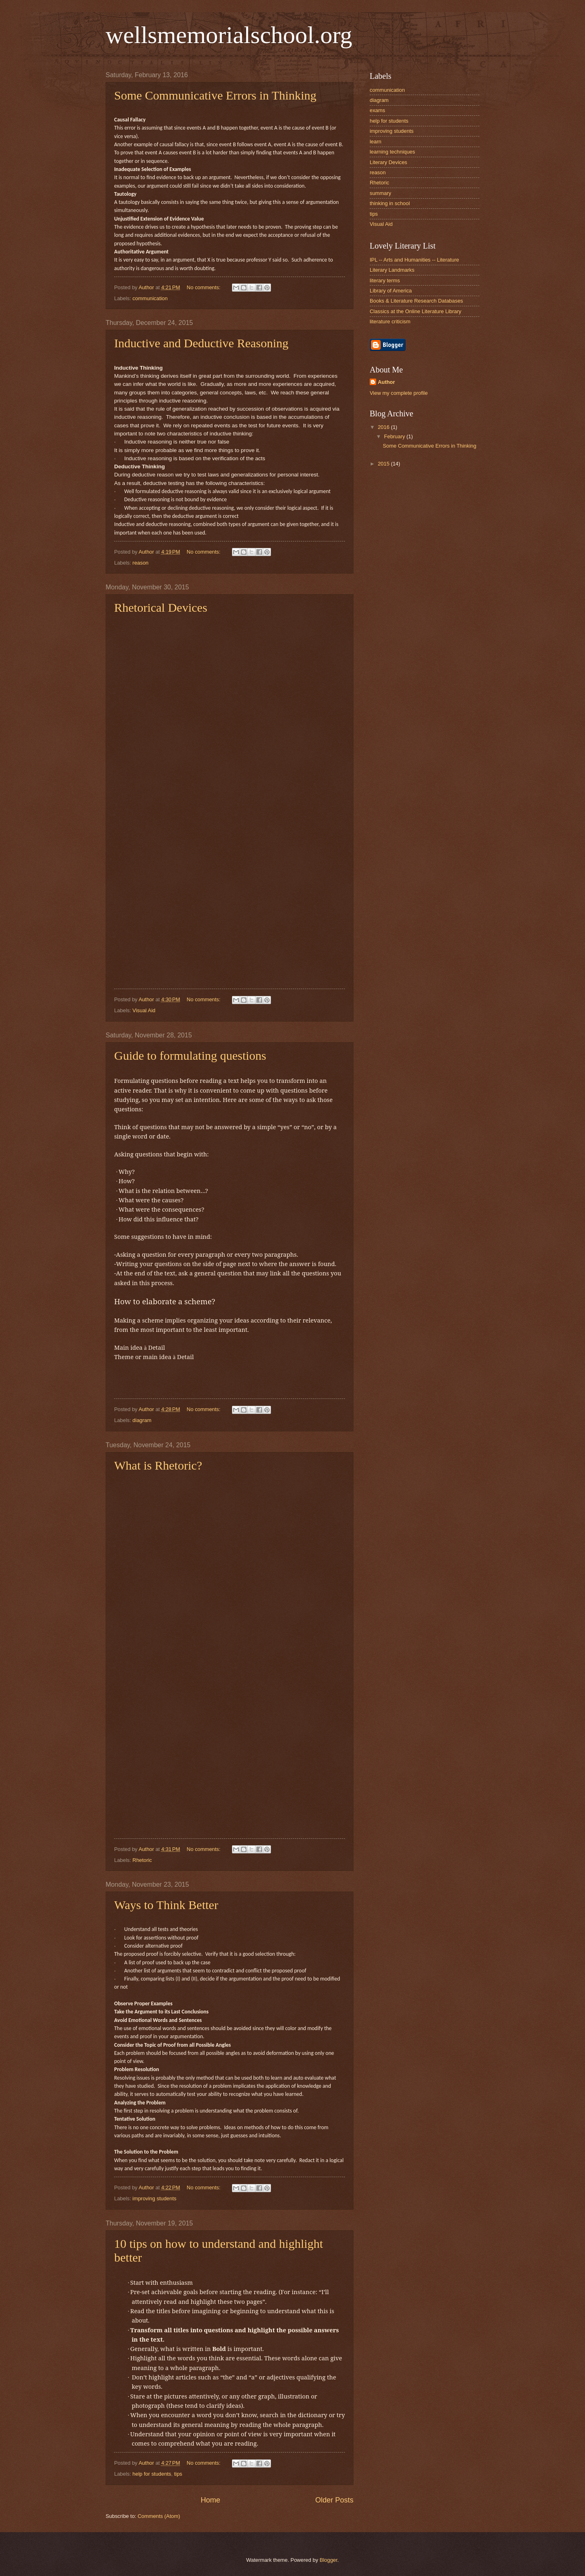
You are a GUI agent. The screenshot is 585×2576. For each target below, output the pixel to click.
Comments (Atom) (159, 2516)
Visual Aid (143, 1010)
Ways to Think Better (166, 1904)
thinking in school (390, 203)
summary (380, 193)
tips (178, 2474)
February (395, 436)
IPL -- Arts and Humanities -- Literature (414, 260)
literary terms (385, 280)
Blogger (329, 2560)
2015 (384, 464)
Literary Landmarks (392, 270)
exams (377, 110)
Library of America (391, 291)
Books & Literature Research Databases (416, 301)
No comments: (204, 287)
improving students (154, 2198)
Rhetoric (142, 1860)
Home (210, 2500)
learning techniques (392, 152)
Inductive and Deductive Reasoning (201, 343)
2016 (384, 427)
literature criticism (390, 321)
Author (386, 382)
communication (150, 298)
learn (375, 142)
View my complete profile (399, 393)
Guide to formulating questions (190, 1055)
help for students (151, 2474)
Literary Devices (388, 162)
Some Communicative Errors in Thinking (215, 95)
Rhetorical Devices (160, 607)
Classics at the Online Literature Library (415, 311)
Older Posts (334, 2500)
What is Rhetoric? (158, 1465)
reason (140, 563)
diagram (142, 1420)
